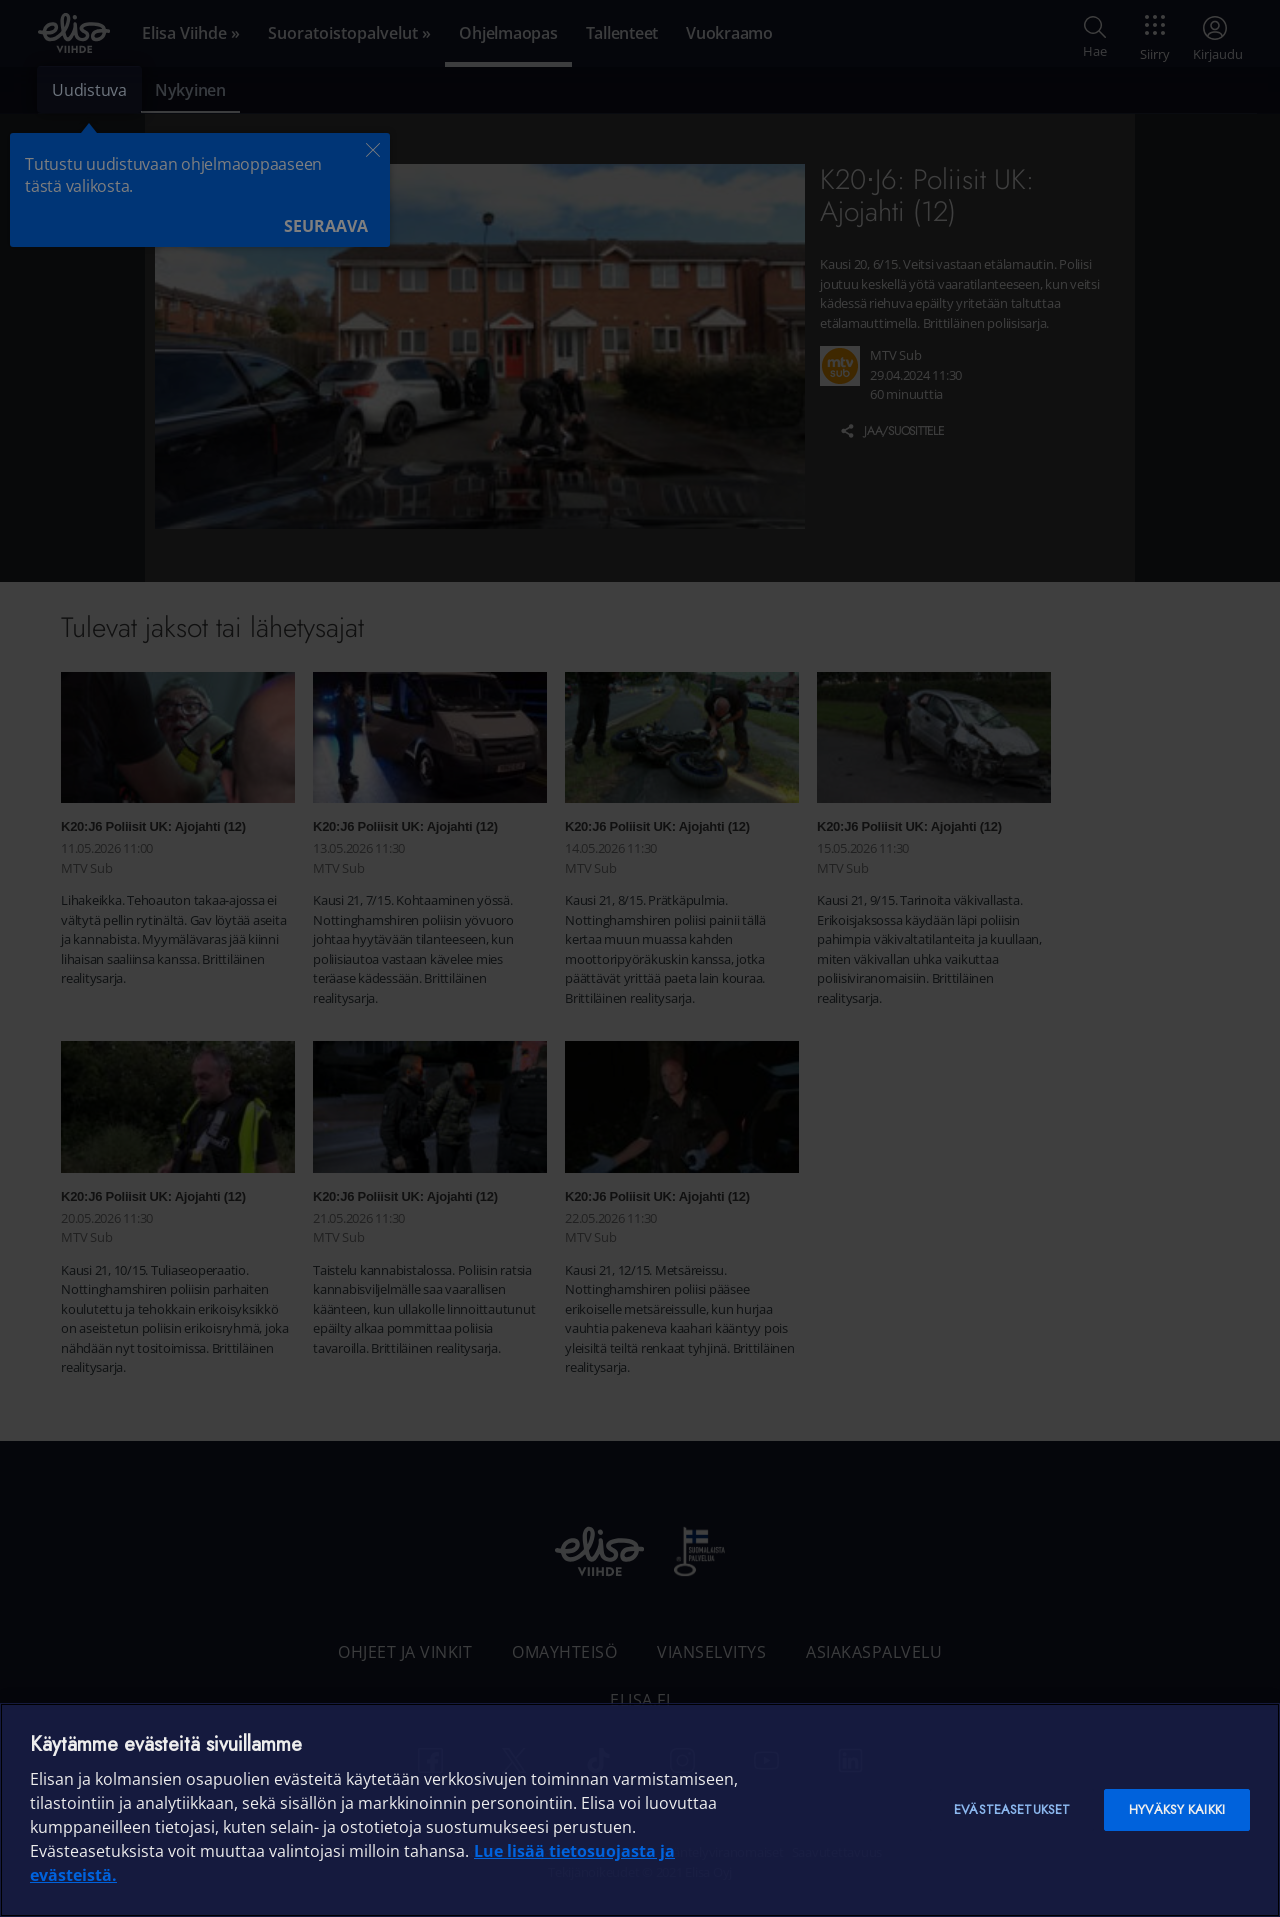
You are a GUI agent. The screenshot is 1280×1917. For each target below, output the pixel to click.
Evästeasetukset (1012, 1809)
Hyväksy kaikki (1177, 1809)
